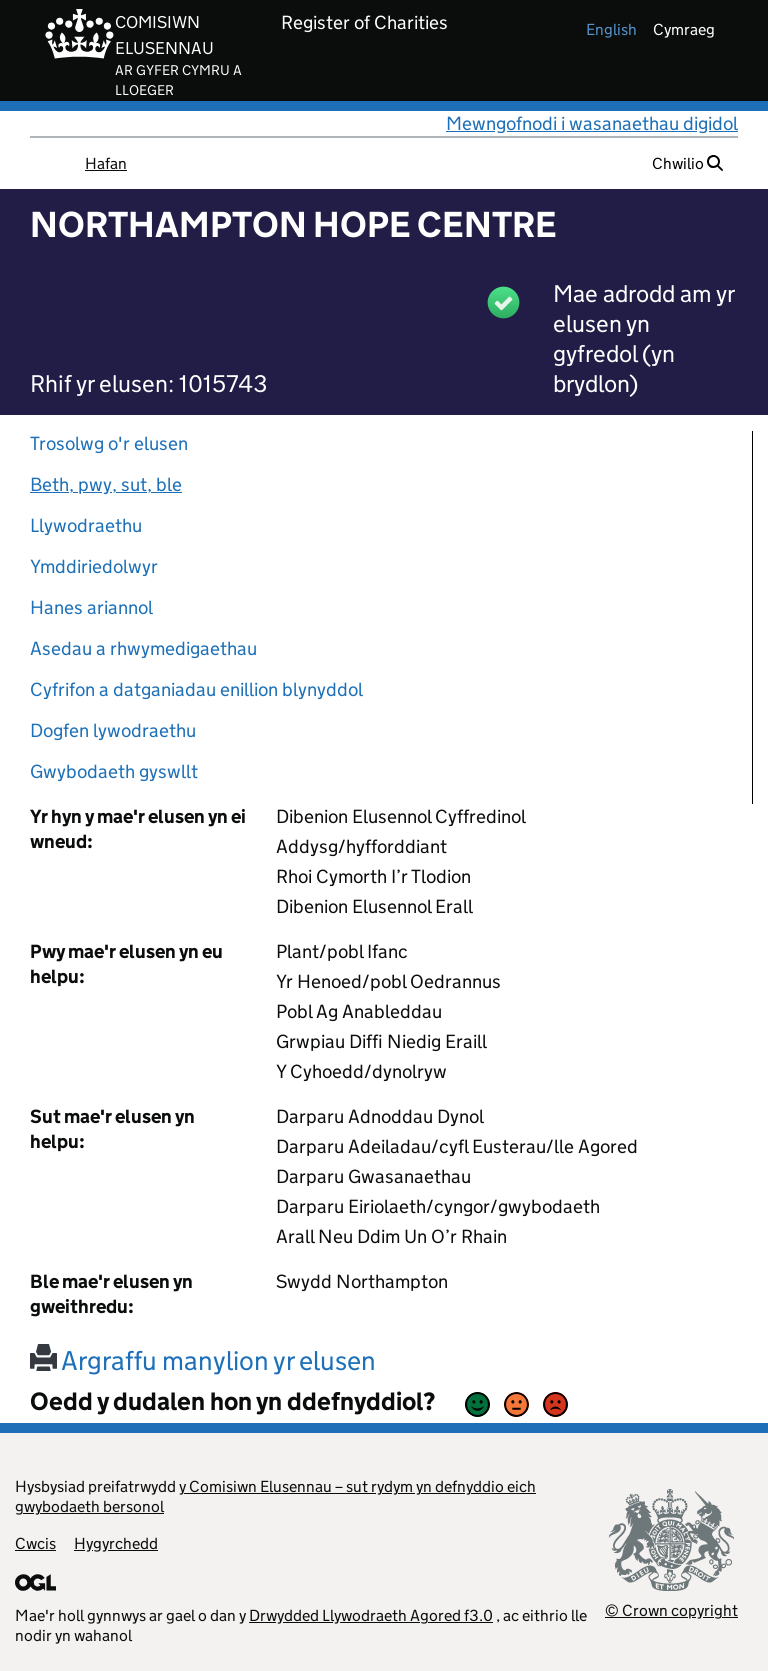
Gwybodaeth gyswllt (114, 771)
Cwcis (35, 1543)
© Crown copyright (671, 1610)
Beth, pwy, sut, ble (106, 484)
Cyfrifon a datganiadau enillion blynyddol (196, 689)
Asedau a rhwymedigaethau (143, 648)
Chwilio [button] (687, 163)
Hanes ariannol (91, 607)
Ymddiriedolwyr (94, 566)
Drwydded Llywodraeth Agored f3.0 (371, 1615)
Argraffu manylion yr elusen (203, 1360)
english (611, 29)
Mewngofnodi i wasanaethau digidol (592, 123)
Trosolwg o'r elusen (109, 443)
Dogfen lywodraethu (113, 730)
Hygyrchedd (116, 1543)
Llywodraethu (86, 525)
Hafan (106, 163)
